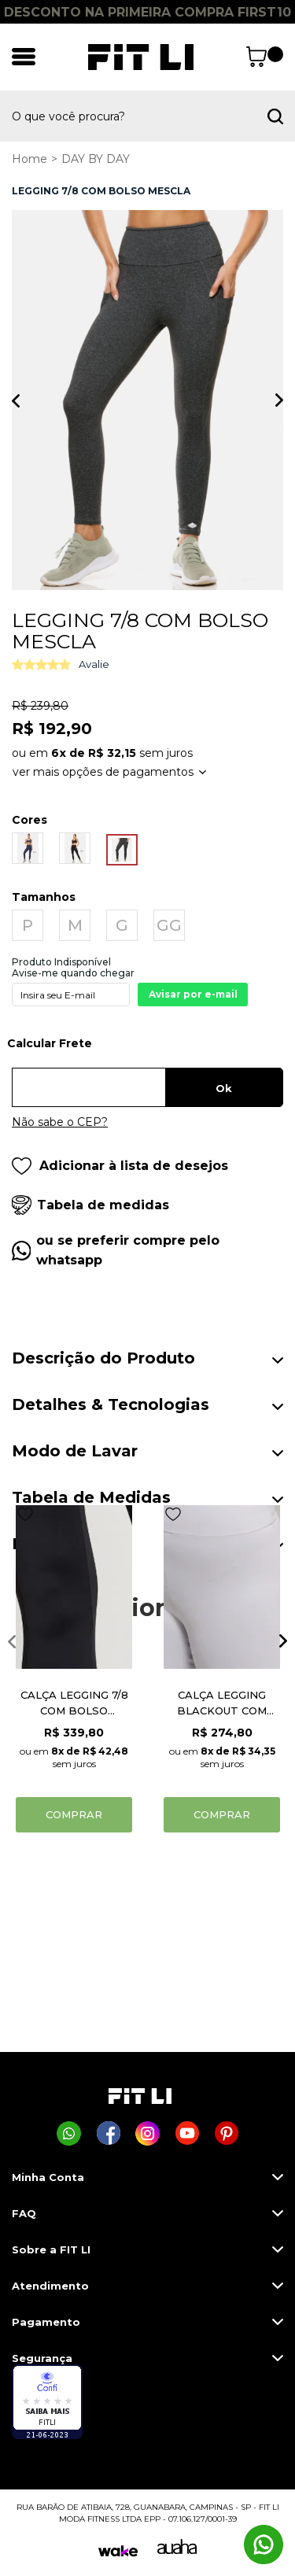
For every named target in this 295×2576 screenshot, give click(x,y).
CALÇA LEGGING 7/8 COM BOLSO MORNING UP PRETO (74, 1703)
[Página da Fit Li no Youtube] (187, 2133)
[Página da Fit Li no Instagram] (147, 2133)
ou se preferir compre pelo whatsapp (127, 1250)
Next (279, 400)
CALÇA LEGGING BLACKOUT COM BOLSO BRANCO (221, 1703)
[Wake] (118, 2551)
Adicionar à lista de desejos (120, 1165)
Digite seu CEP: (147, 1049)
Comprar (74, 1814)
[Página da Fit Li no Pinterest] (226, 2133)
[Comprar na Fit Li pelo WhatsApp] (69, 2133)
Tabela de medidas (103, 1205)
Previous (16, 400)
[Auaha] (177, 2550)
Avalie (94, 664)
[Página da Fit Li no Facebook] (108, 2133)
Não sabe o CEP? (60, 1122)
